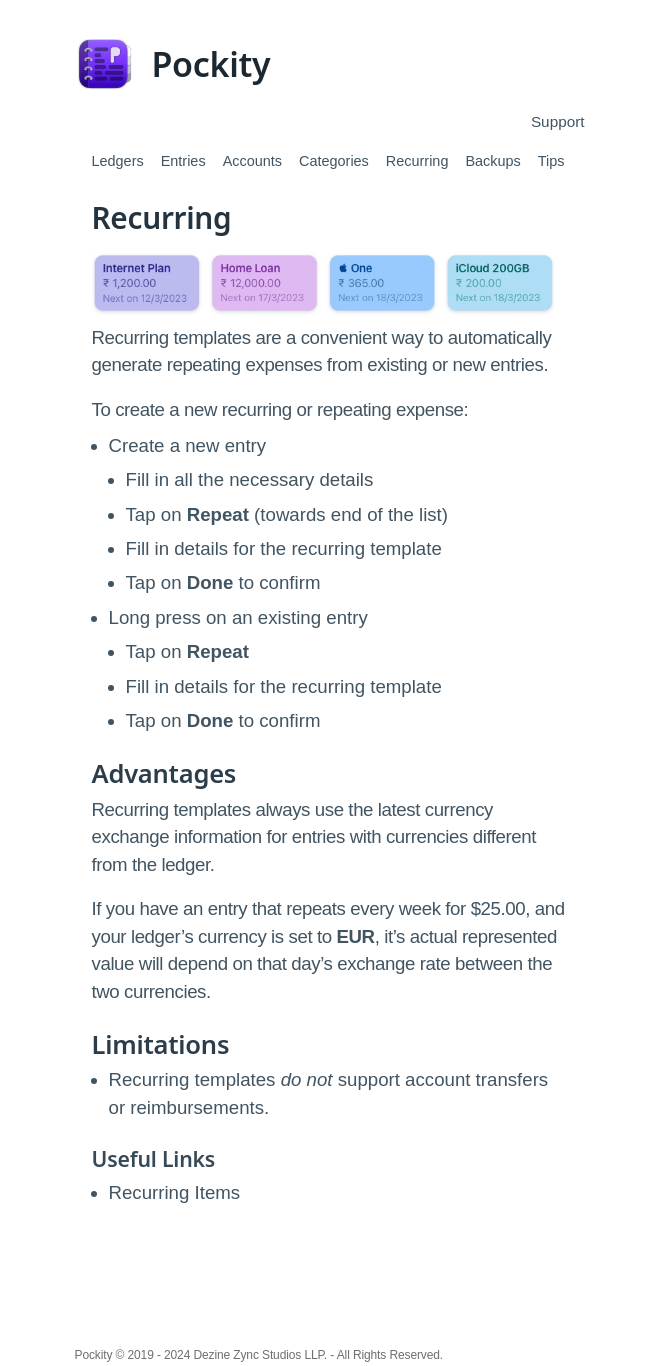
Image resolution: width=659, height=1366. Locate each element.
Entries (183, 161)
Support (558, 121)
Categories (334, 161)
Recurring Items (175, 1192)
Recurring (417, 161)
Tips (551, 161)
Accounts (252, 161)
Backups (492, 161)
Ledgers (118, 161)
